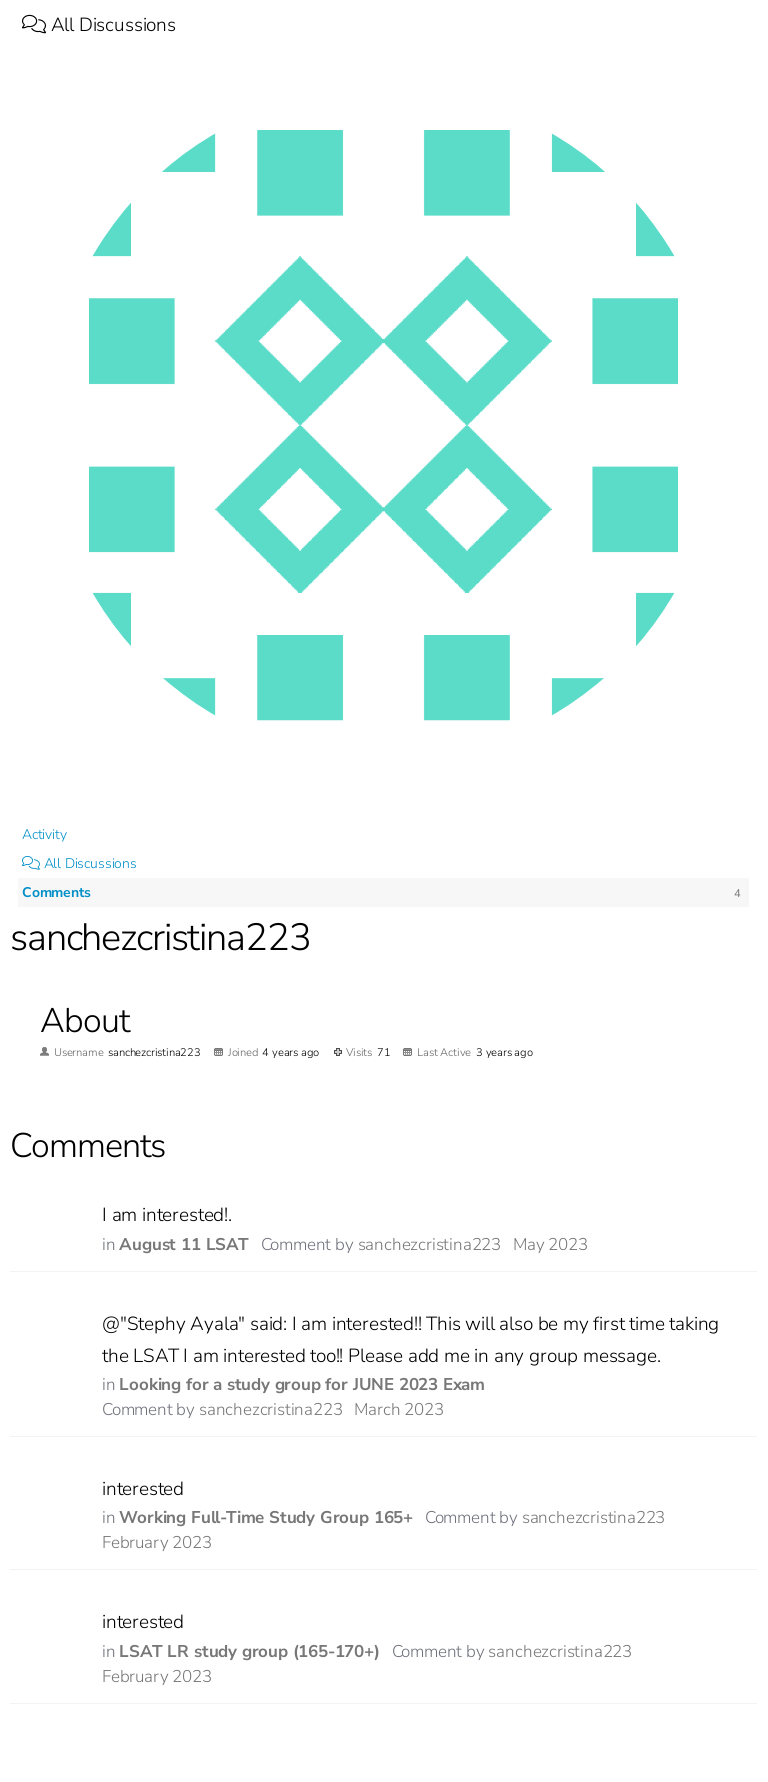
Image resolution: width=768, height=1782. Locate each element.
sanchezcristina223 (430, 1244)
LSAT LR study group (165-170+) (249, 1651)
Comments (56, 892)
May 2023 (550, 1244)
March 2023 (398, 1409)
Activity (44, 834)
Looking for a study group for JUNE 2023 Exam (302, 1384)
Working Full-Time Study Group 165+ (266, 1517)
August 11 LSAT (183, 1244)
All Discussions (99, 25)
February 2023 (157, 1542)
